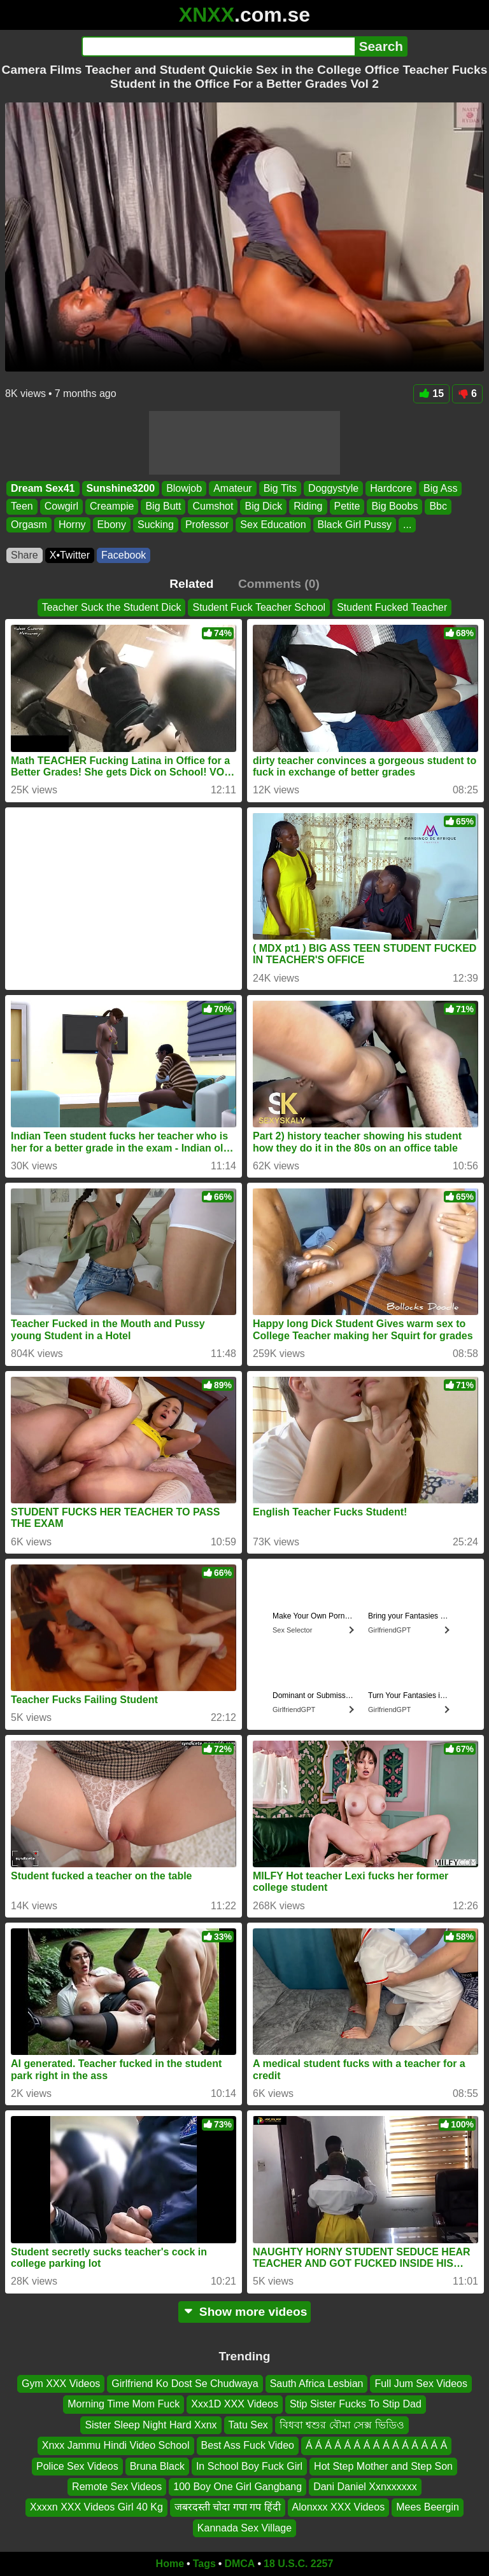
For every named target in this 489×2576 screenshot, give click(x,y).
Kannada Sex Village (244, 2528)
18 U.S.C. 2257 (298, 2563)
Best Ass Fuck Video (247, 2445)
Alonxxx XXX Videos (338, 2507)
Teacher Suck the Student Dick (111, 607)
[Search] (218, 46)
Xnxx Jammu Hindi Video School (116, 2445)
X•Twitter (70, 555)
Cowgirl (61, 506)
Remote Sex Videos (117, 2486)
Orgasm (29, 524)
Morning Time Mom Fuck (123, 2403)
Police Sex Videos (77, 2466)
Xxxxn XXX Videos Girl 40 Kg (96, 2507)
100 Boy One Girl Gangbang (237, 2486)
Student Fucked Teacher (392, 607)
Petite (347, 506)
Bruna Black (157, 2466)
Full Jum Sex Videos (420, 2383)
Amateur (232, 488)
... (407, 524)
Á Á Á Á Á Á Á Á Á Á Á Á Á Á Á (376, 2445)
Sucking (156, 524)
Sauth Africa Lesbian (317, 2383)
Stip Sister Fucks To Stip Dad (356, 2403)
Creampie (112, 506)
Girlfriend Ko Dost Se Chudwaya (184, 2383)
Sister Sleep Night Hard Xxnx (150, 2424)
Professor (207, 524)
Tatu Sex (248, 2424)
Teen (22, 506)
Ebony (111, 524)
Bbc (438, 506)
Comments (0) (279, 583)
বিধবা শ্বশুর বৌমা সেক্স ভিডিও (342, 2424)
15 (431, 393)
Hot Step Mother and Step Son (383, 2466)
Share (24, 555)
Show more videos (245, 2311)
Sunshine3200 (121, 488)
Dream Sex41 (43, 488)
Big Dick (263, 506)
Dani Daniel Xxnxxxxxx (365, 2486)
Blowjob (184, 488)
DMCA (239, 2563)
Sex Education (273, 524)
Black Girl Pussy (355, 524)
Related (191, 583)
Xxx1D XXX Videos (234, 2403)
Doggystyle (333, 488)
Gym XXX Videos (61, 2383)
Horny (72, 524)
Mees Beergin (427, 2507)
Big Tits (280, 488)
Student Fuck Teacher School (258, 607)
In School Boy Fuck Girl (249, 2466)
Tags (204, 2563)
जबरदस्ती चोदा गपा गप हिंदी (227, 2507)
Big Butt (163, 506)
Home (170, 2563)
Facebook (123, 555)
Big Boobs (394, 506)
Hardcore (391, 488)
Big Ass (440, 488)
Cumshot (212, 506)
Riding (308, 506)
